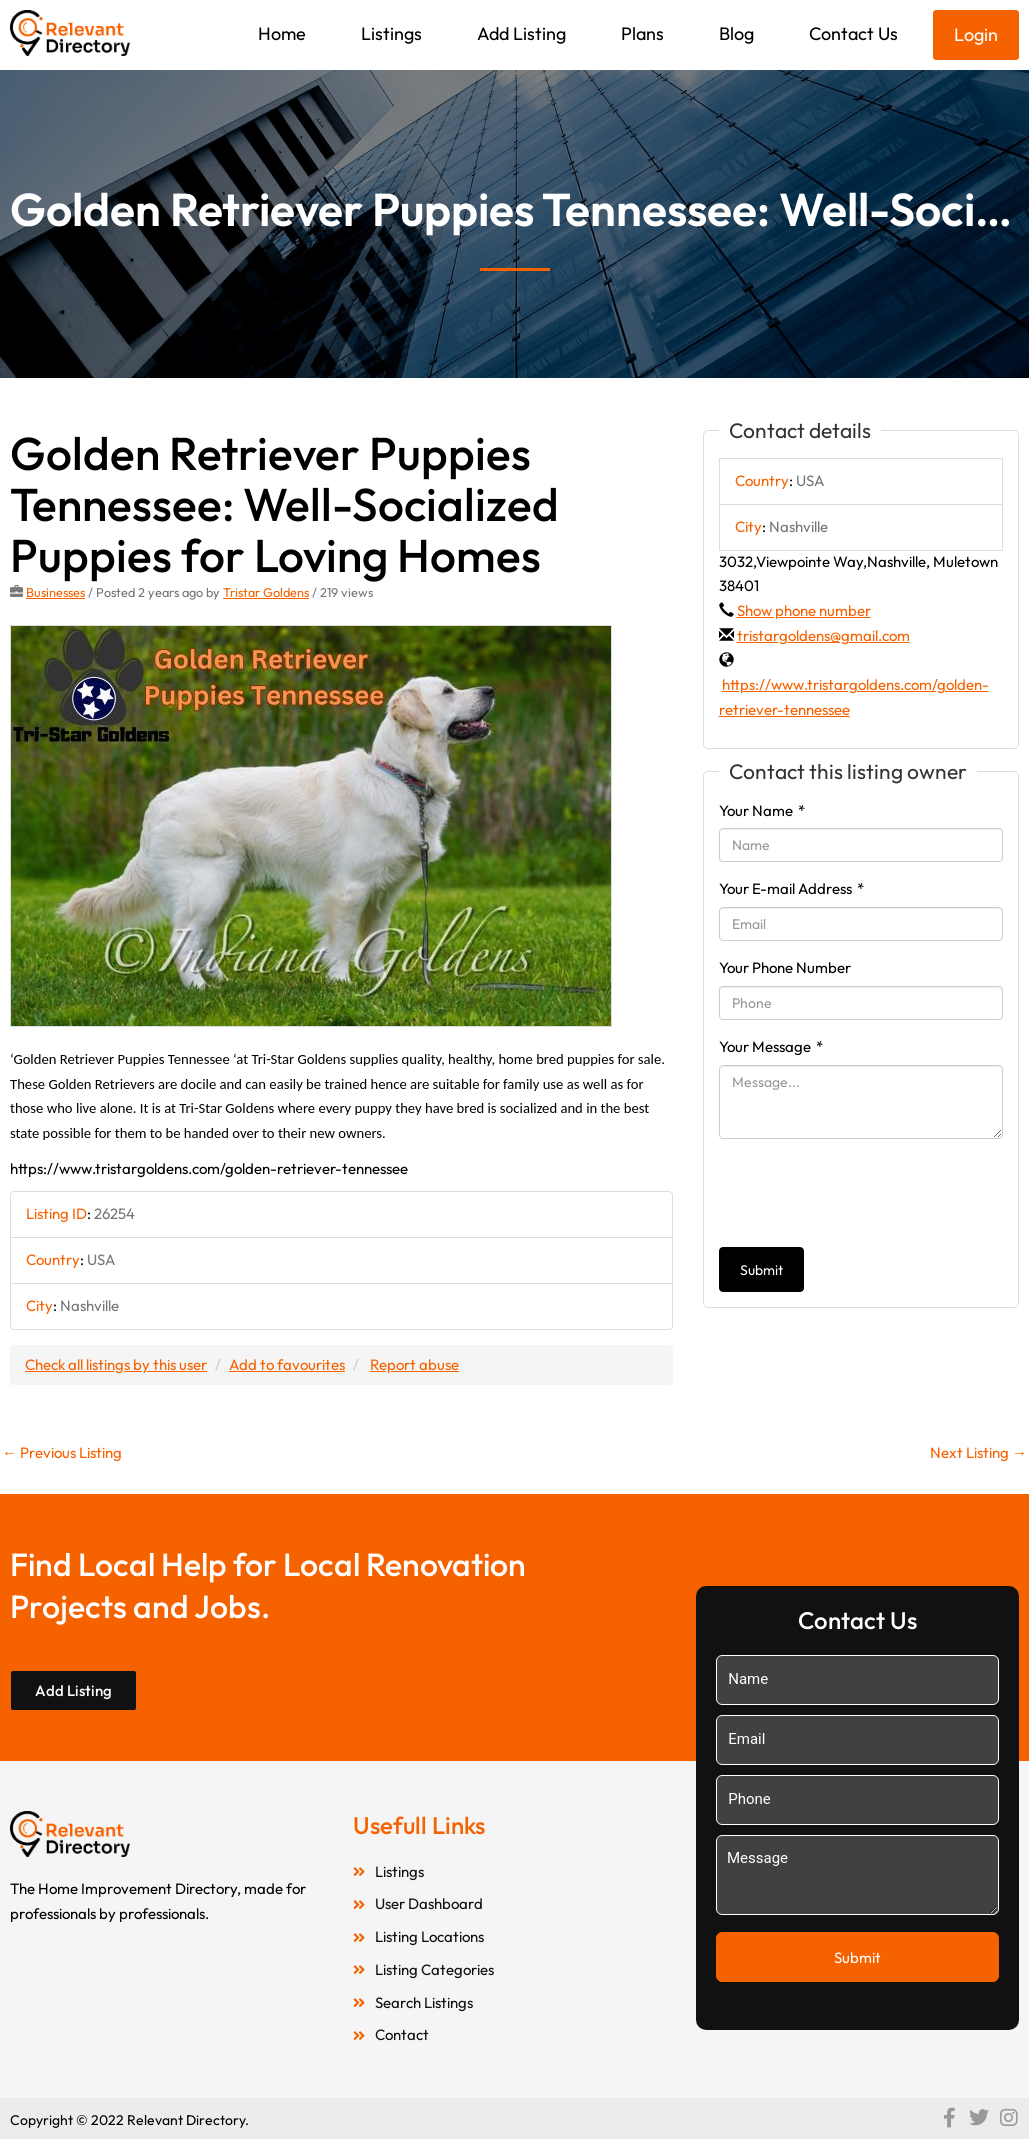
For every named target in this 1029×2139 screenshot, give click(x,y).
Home (282, 33)
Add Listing (521, 33)
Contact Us (853, 33)
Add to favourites (287, 1364)
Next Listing (978, 1452)
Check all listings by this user (116, 1364)
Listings (391, 33)
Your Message (771, 1046)
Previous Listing (62, 1452)
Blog (736, 33)
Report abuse (414, 1364)
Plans (642, 33)
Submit (761, 1270)
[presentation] (871, 1193)
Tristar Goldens (266, 592)
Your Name (762, 810)
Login (976, 34)
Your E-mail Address (791, 888)
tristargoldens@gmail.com (823, 635)
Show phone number (804, 610)
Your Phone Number (785, 967)
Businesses (55, 592)
